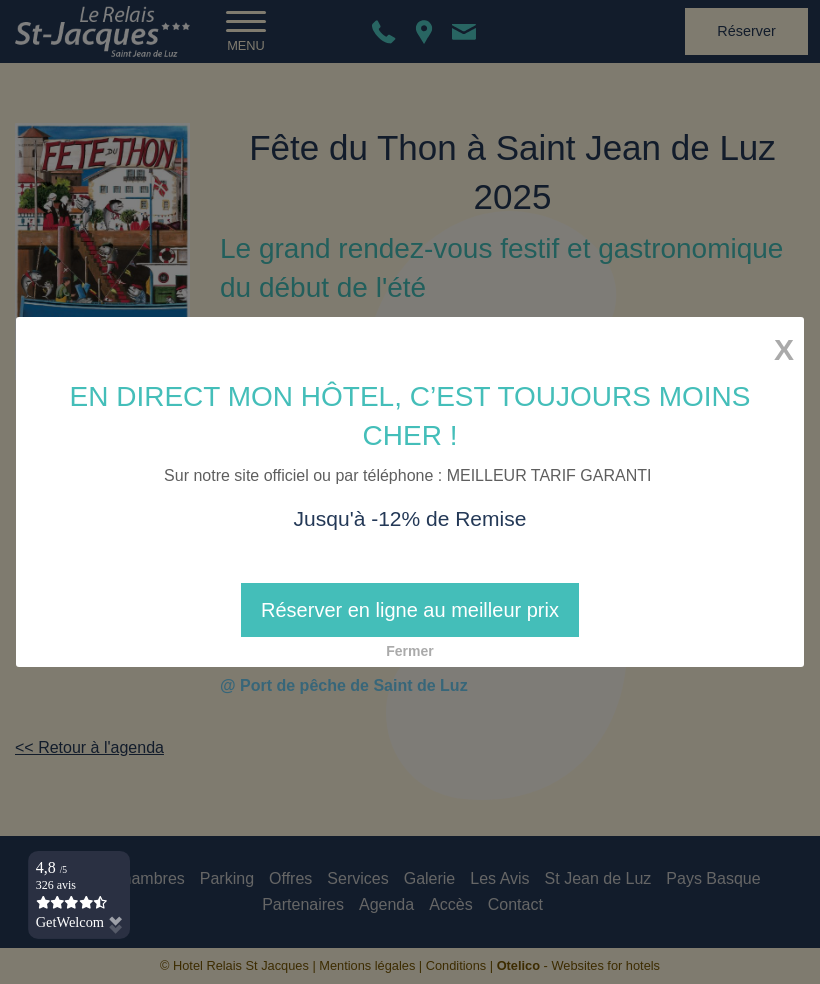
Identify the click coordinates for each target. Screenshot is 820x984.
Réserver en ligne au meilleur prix (410, 610)
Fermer (409, 651)
